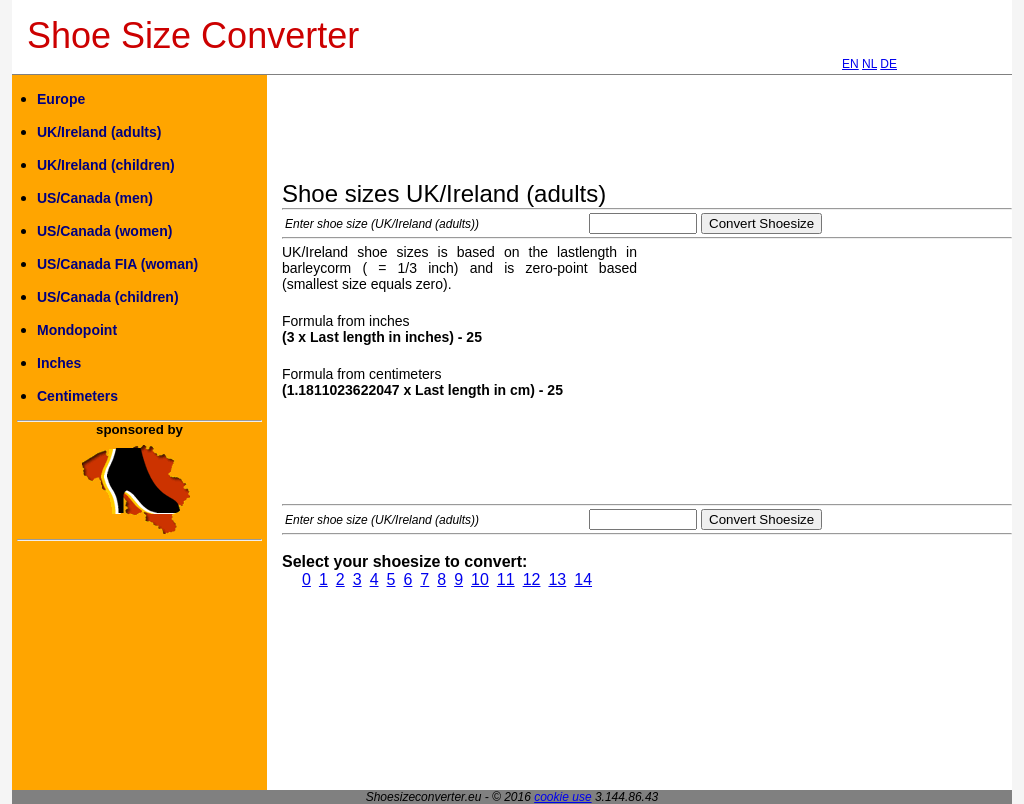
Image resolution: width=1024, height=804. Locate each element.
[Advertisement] (646, 135)
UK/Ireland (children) (106, 165)
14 (583, 579)
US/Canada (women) (104, 231)
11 (506, 579)
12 (532, 579)
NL (869, 64)
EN (850, 64)
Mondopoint (77, 330)
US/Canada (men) (95, 198)
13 (557, 579)
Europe (61, 99)
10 (480, 579)
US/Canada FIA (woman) (117, 264)
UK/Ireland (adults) (99, 132)
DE (888, 64)
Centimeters (77, 396)
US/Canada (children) (108, 297)
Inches (59, 363)
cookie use (562, 797)
